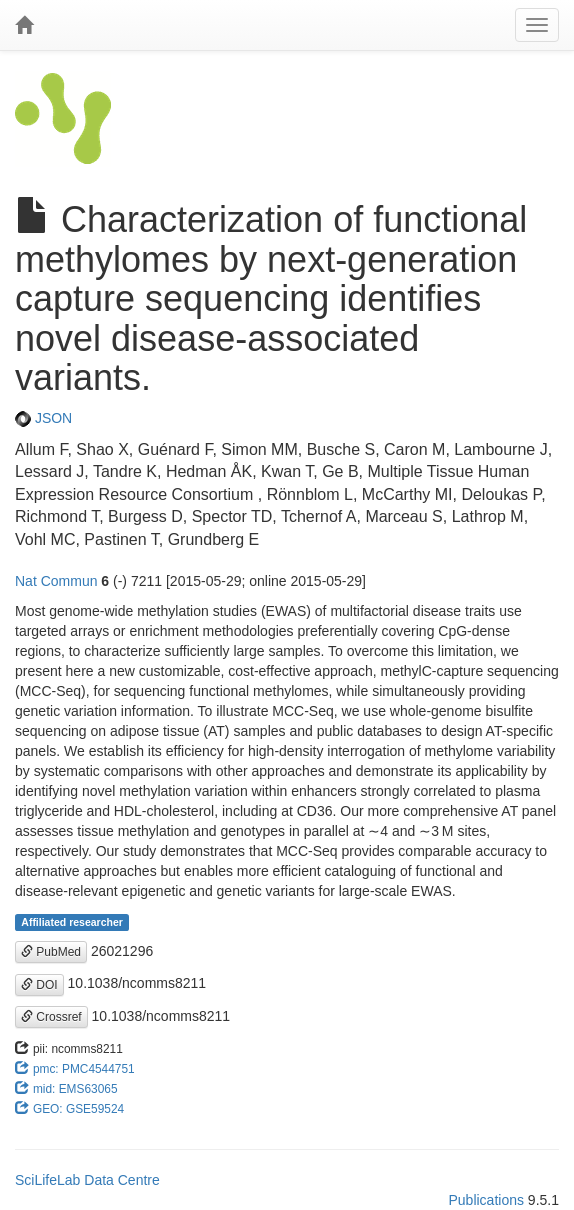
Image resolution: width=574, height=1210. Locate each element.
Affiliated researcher (72, 922)
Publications (486, 1200)
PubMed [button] (51, 952)
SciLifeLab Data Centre (87, 1180)
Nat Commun (56, 581)
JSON (43, 418)
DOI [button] (39, 985)
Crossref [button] (51, 1017)
